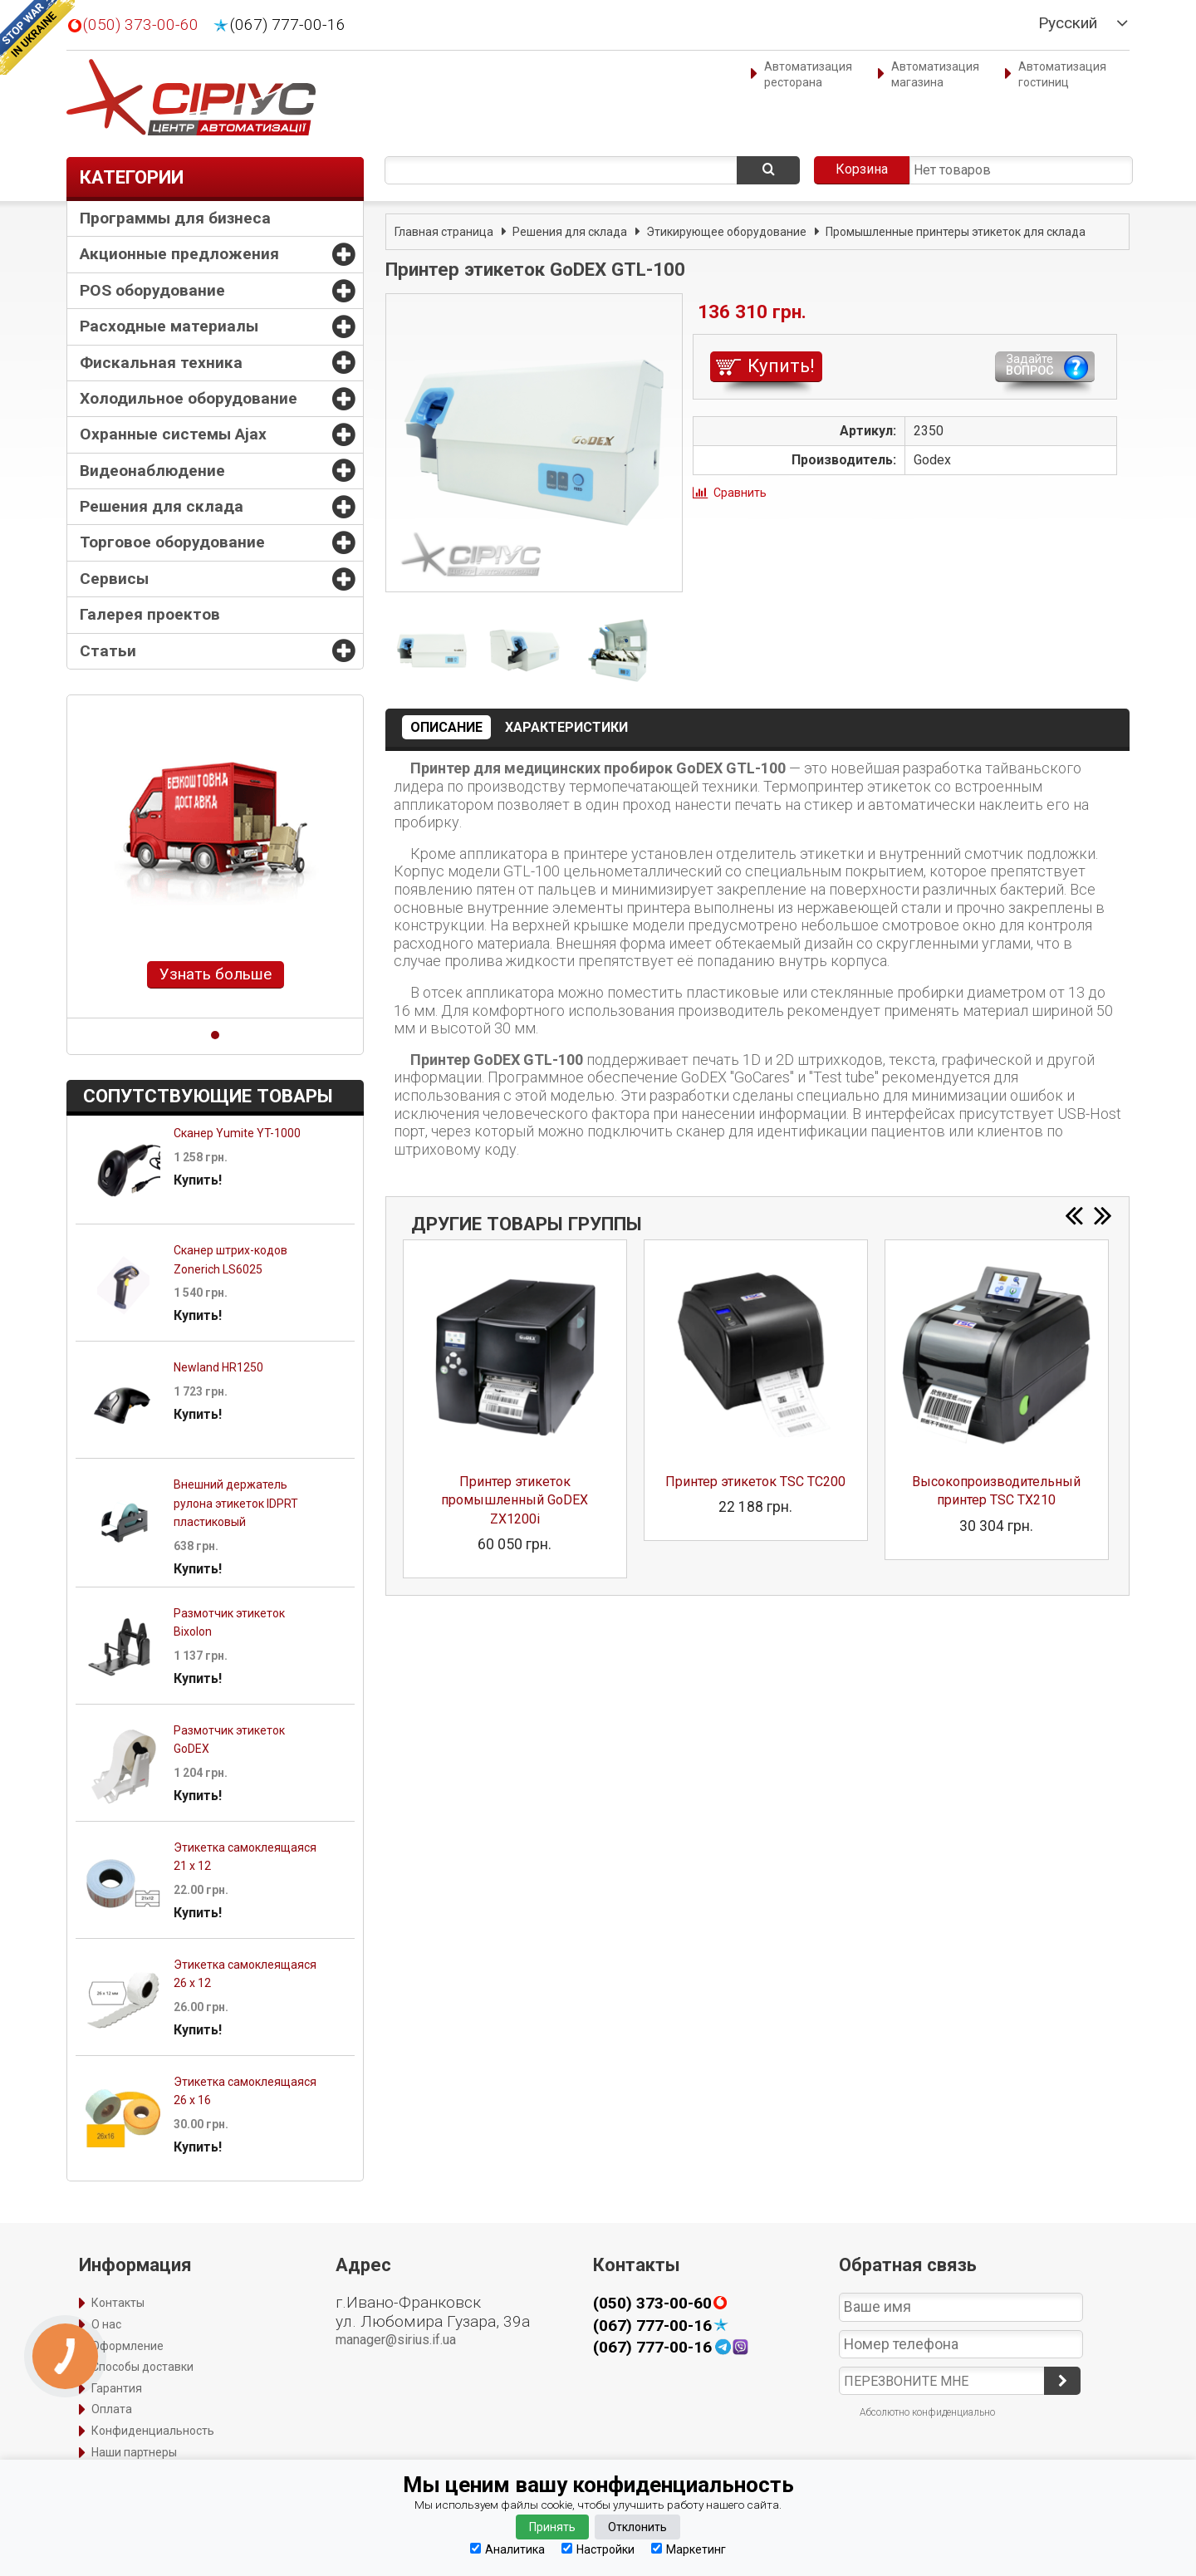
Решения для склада (161, 506)
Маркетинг (688, 2549)
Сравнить (740, 492)
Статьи (108, 650)
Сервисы (114, 578)
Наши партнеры (134, 2452)
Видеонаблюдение (152, 470)
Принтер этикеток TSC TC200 (755, 1481)
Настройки (598, 2549)
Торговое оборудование (172, 542)
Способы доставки (142, 2366)
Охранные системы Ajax (173, 434)
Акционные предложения (179, 253)
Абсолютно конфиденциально (927, 2412)
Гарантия (116, 2388)
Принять (552, 2527)
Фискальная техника (161, 362)
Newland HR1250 (218, 1367)
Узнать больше (215, 974)
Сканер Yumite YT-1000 (237, 1133)
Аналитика (507, 2549)
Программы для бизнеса (175, 218)
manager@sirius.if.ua (396, 2340)
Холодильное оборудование (188, 398)
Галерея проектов (150, 614)
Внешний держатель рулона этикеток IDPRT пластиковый (236, 1503)
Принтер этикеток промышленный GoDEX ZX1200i (514, 1500)
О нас (106, 2324)
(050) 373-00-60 (141, 25)
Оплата (111, 2409)
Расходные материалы (169, 326)
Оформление (127, 2346)
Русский (1067, 23)
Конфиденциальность (152, 2430)
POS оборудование (152, 290)
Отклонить (637, 2527)
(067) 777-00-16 (288, 25)
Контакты (118, 2302)
